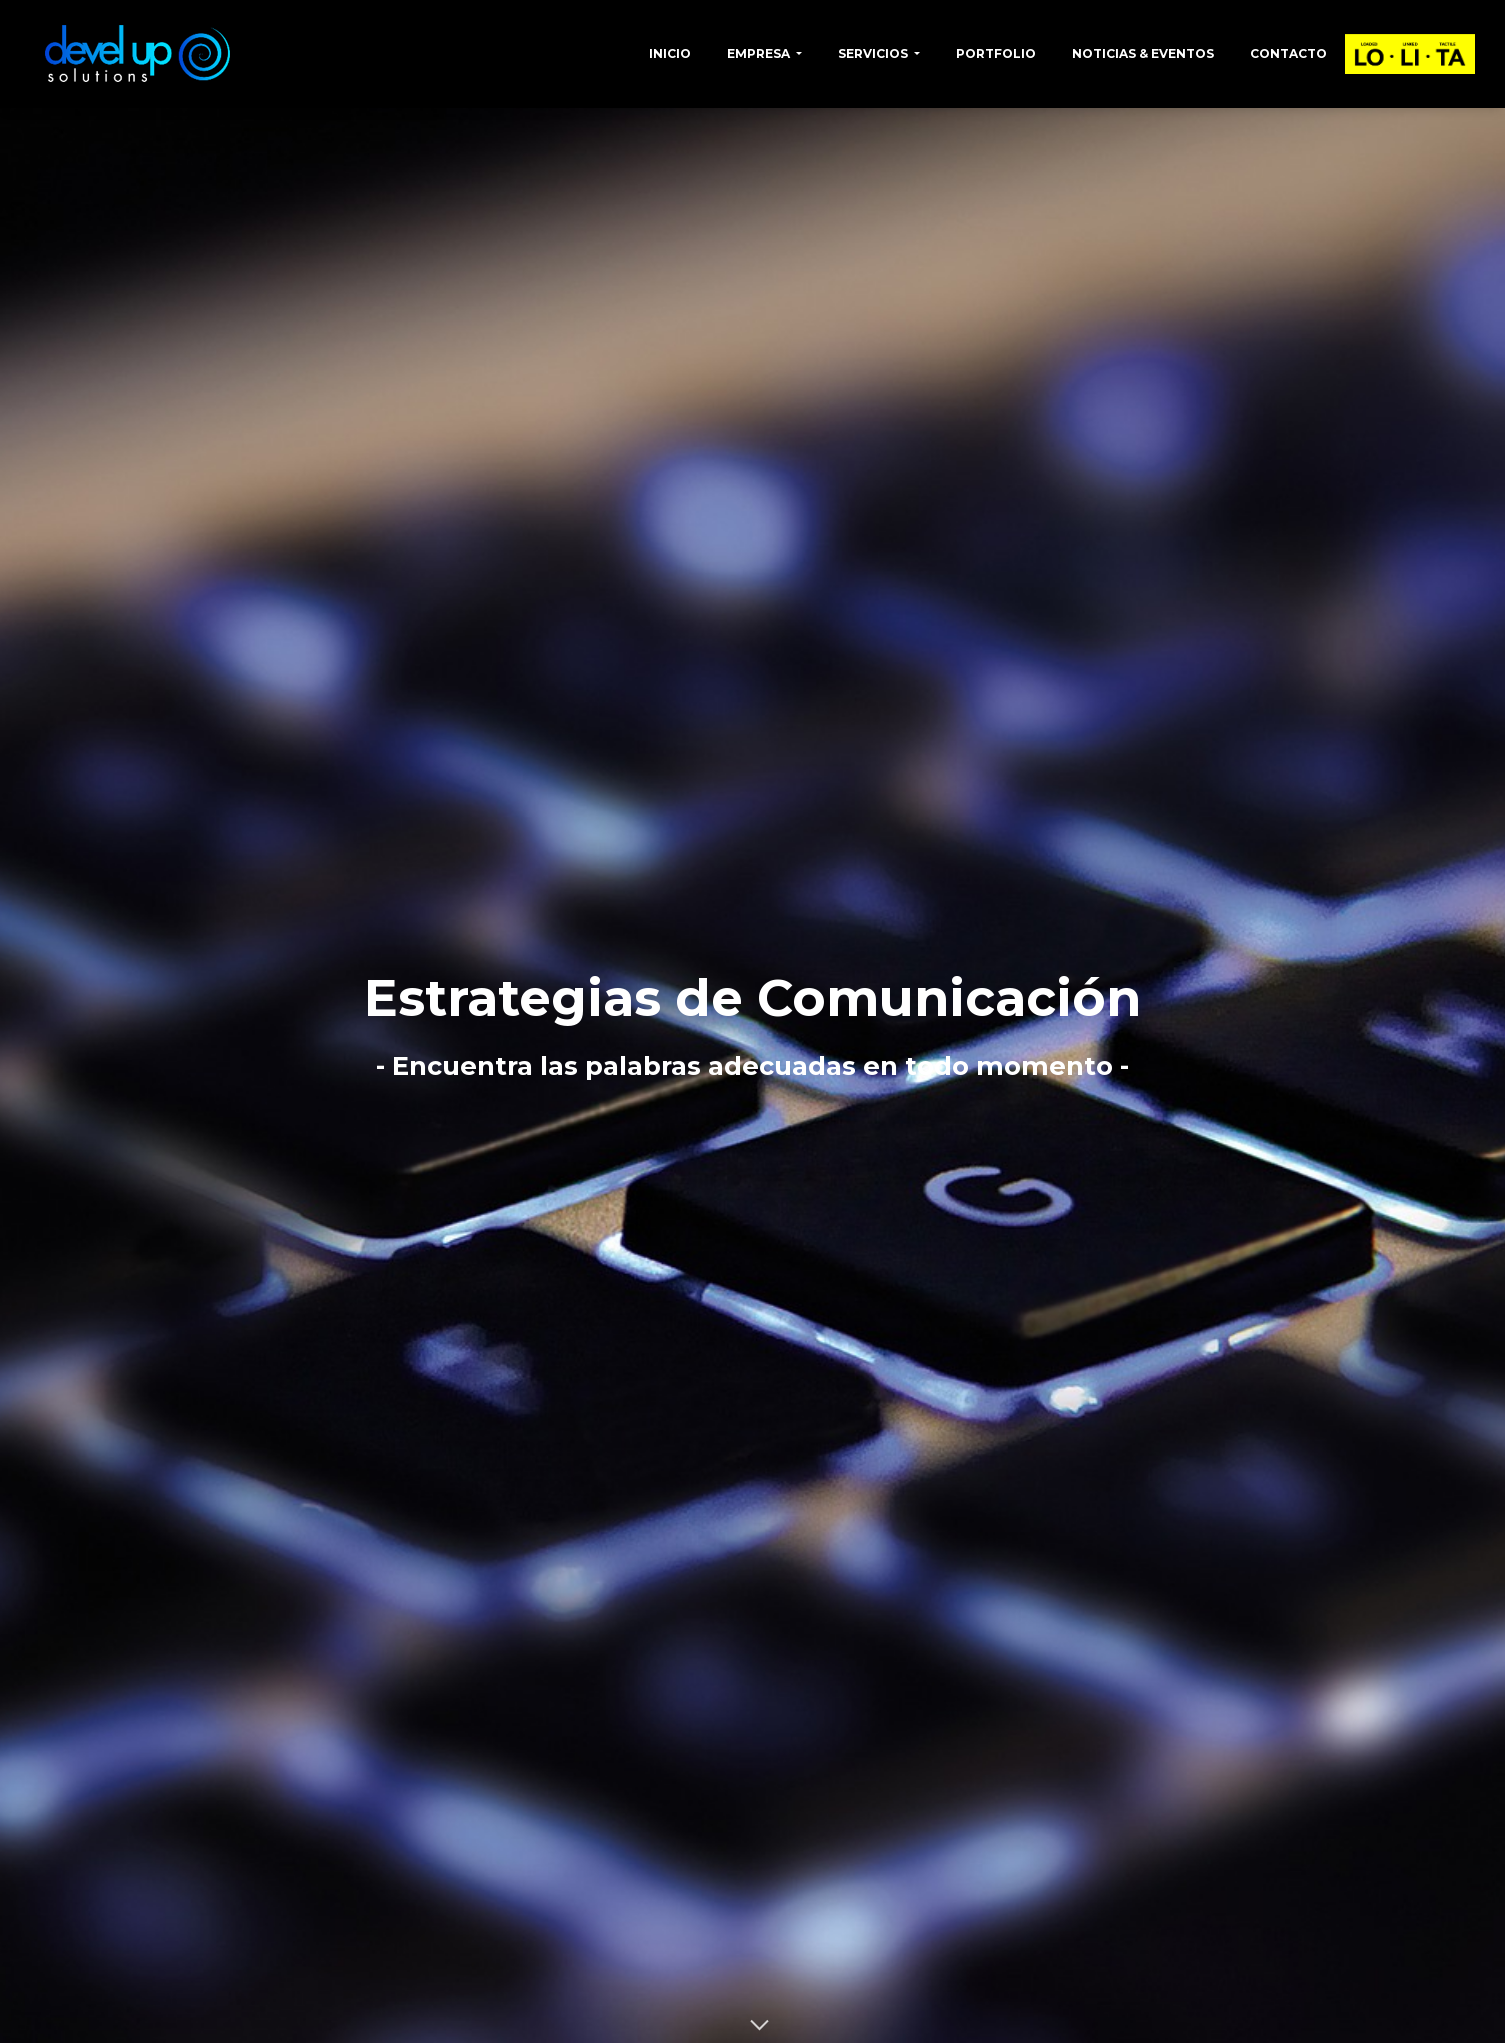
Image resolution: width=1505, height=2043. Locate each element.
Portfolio (996, 53)
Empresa (760, 53)
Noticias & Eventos (1143, 53)
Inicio (670, 53)
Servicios (874, 53)
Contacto (1288, 53)
